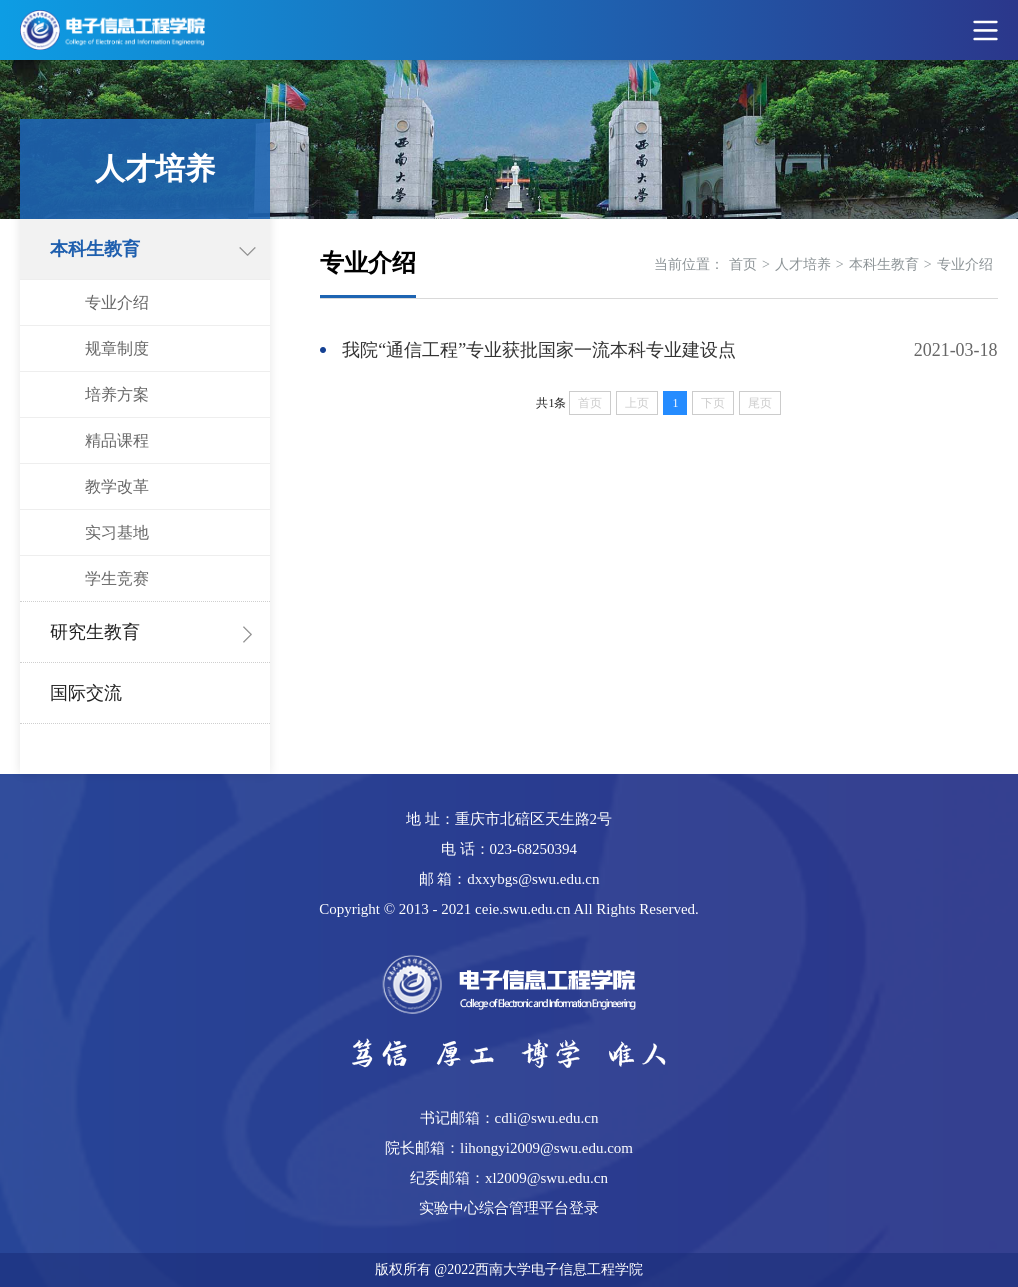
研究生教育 (95, 632)
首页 (743, 264)
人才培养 (803, 264)
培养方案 (117, 394)
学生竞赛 (117, 578)
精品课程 (117, 440)
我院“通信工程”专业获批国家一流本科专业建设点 (539, 350)
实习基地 (117, 532)
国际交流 (86, 693)
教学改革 (117, 486)
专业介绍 (117, 302)
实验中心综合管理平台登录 (509, 1208)
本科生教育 (95, 249)
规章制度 (117, 348)
